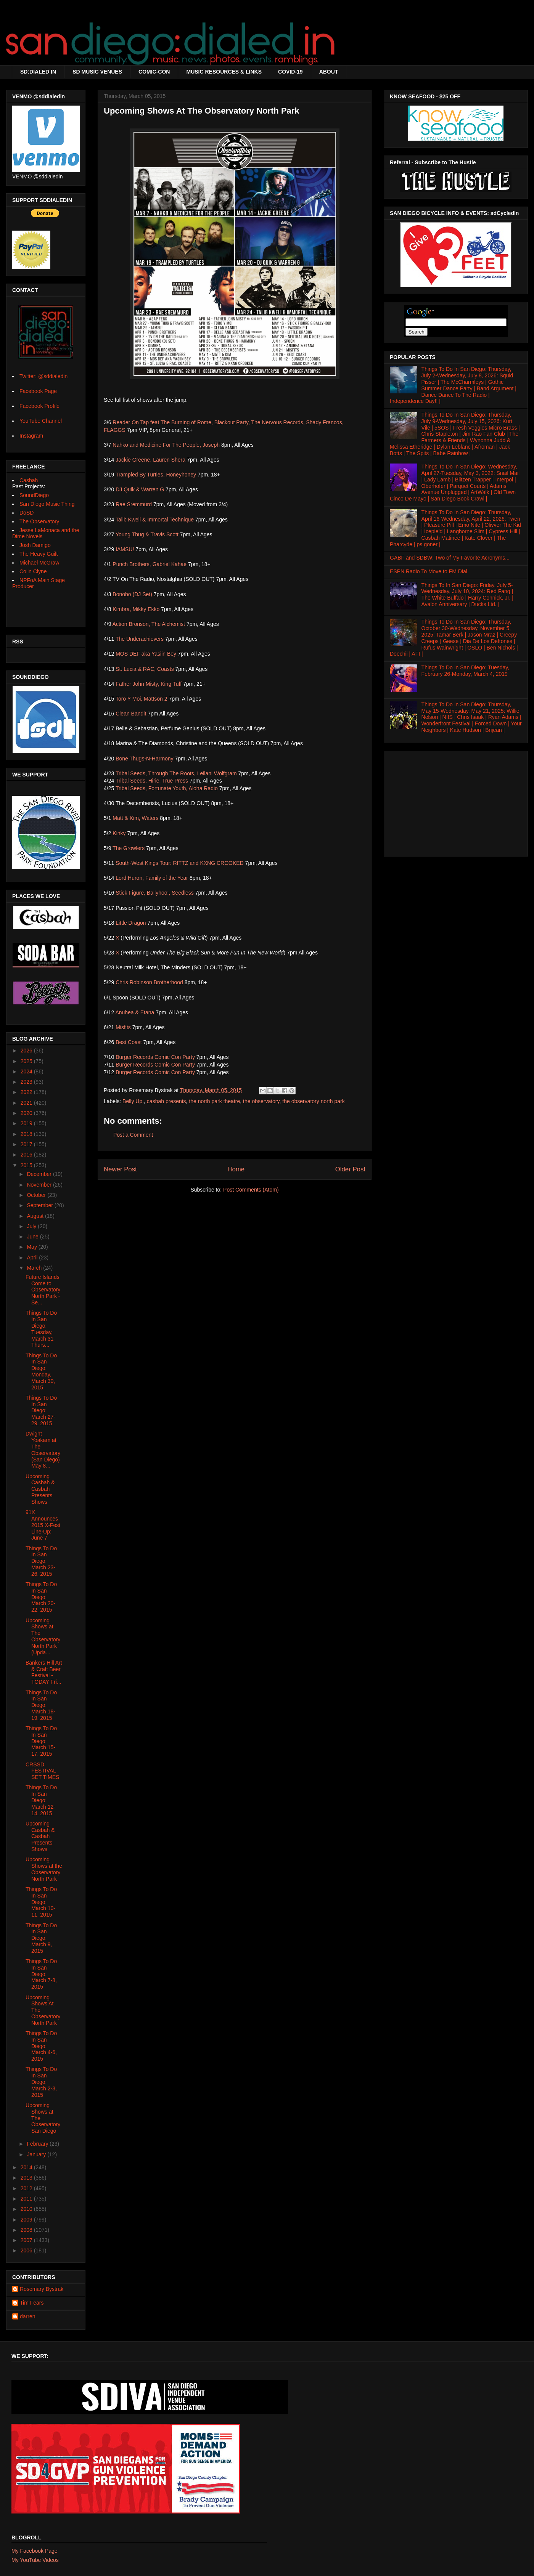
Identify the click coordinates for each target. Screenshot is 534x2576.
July (32, 1226)
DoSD (26, 513)
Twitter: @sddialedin (43, 376)
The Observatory (39, 521)
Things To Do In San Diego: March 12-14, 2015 (41, 1800)
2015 (27, 1165)
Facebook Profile (39, 406)
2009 (27, 2220)
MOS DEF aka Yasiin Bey (146, 654)
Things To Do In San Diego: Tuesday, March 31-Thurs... (41, 1329)
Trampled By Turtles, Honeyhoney (156, 475)
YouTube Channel (40, 421)
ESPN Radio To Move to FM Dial (428, 571)
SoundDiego (34, 495)
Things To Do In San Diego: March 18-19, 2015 (41, 1705)
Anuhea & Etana (134, 1012)
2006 (27, 2250)
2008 (27, 2230)
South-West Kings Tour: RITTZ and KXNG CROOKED (180, 863)
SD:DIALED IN (38, 72)
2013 (27, 2178)
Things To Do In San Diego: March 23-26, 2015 (41, 1561)
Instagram (31, 436)
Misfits (123, 1027)
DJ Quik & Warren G (140, 489)
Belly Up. (133, 1101)
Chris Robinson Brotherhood (149, 982)
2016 (27, 1155)
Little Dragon (131, 923)
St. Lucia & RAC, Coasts (145, 669)
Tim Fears (31, 2303)
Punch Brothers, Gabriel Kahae (150, 564)
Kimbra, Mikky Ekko (136, 609)
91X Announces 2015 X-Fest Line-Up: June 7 (43, 1525)
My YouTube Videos (35, 2560)
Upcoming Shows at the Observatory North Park (44, 1868)
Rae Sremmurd (134, 504)
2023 (27, 1082)
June (33, 1236)
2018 (27, 1134)
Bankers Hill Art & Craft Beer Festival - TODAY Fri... (44, 1672)
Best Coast (129, 1042)
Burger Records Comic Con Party (155, 1057)
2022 (27, 1092)
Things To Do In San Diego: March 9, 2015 (41, 1938)
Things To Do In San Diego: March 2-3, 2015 (41, 2082)
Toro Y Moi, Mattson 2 (141, 699)
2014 (27, 2167)
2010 (27, 2209)
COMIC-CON (154, 72)
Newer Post (120, 1169)
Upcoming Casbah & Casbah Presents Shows (40, 1489)
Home (235, 1169)
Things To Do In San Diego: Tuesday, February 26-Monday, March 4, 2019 (465, 670)
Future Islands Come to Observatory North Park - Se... (43, 1290)
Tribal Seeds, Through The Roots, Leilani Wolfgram (176, 773)
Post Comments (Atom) (250, 1190)
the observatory (261, 1101)
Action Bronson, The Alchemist (149, 624)
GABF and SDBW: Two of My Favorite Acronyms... (450, 558)
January (37, 2154)
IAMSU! (125, 549)
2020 (27, 1113)
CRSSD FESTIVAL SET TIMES (42, 1770)
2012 (27, 2188)
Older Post (350, 1169)
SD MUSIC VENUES (97, 72)
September (40, 1205)
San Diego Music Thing (46, 504)
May (32, 1247)
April (33, 1257)
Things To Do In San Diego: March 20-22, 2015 (41, 1597)
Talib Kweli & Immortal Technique (155, 519)
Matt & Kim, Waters (135, 818)
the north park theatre (214, 1101)
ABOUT (328, 72)
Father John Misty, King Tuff (149, 684)
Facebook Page (38, 391)
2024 (27, 1071)
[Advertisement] (455, 801)
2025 (27, 1061)
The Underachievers (140, 639)
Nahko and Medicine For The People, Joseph (166, 445)
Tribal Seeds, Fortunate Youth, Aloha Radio (167, 788)
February (38, 2144)
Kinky (119, 833)
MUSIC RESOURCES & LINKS (224, 72)
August (36, 1216)
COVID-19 (290, 72)
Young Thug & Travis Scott (147, 534)
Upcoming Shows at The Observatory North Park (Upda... (43, 1636)
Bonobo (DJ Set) (132, 594)
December (40, 1174)
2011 (27, 2199)
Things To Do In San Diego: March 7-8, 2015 (41, 1974)
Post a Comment (133, 1135)
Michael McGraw (39, 563)
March (35, 1268)
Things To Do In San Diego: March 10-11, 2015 (41, 1902)
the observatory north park (313, 1101)
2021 (27, 1103)
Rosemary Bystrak (41, 2289)
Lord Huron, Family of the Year (152, 878)
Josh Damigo (35, 545)
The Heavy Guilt (38, 554)
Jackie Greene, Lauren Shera (150, 460)
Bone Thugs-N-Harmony (144, 758)
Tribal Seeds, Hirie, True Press (152, 781)
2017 (27, 1144)
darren (27, 2316)
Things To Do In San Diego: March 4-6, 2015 (41, 2046)
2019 (27, 1123)
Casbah (28, 480)
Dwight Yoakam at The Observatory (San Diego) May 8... (43, 1450)
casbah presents (166, 1101)
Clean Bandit (131, 714)
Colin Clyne (33, 571)
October (37, 1195)
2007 (27, 2240)
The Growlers (129, 848)
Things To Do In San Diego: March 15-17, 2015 (41, 1741)
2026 (27, 1050)
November (40, 1185)
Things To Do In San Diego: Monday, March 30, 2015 (41, 1371)
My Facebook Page (34, 2551)
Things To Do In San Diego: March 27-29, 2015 (41, 1410)
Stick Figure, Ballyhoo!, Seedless (155, 893)
